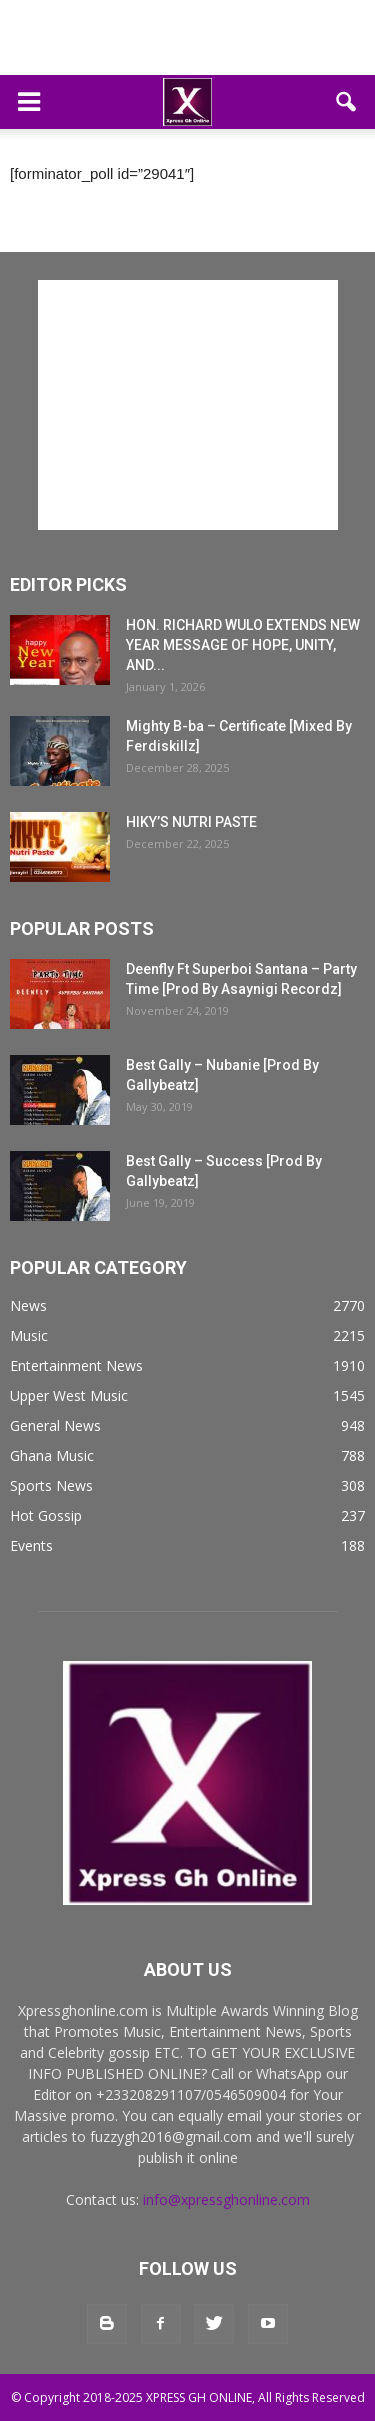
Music (29, 1335)
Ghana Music (52, 1455)
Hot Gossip (46, 1515)
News (28, 1305)
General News (55, 1425)
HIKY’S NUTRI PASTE (191, 822)
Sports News (51, 1485)
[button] (347, 102)
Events (31, 1545)
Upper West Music (69, 1395)
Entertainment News (76, 1365)
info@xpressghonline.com (226, 2199)
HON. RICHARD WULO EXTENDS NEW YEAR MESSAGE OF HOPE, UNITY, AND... (243, 645)
